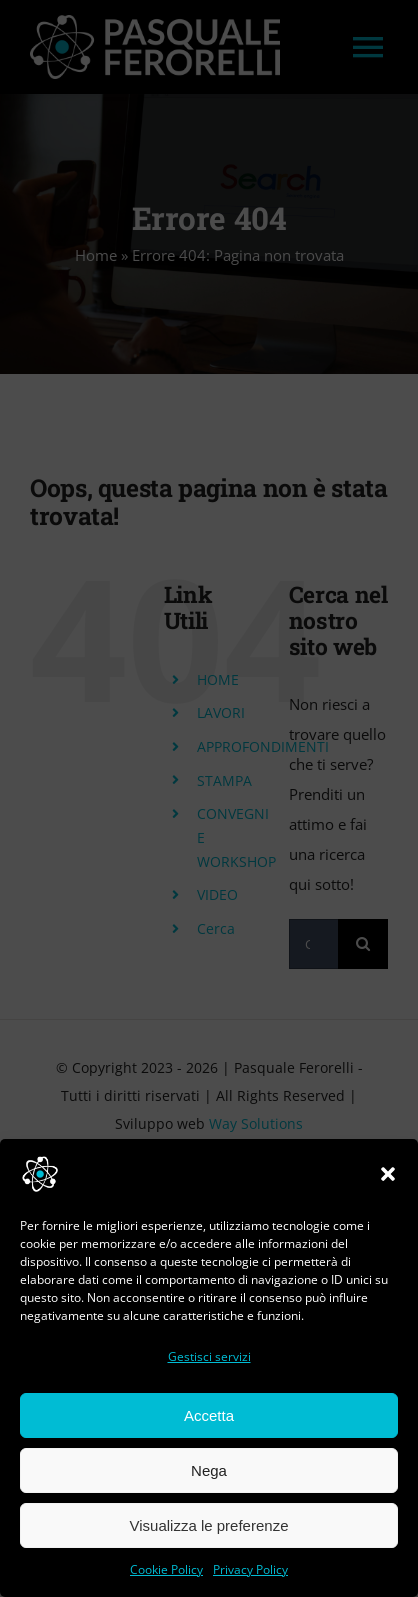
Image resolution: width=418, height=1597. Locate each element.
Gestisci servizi (209, 1356)
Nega (209, 1470)
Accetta (209, 1415)
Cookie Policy (166, 1569)
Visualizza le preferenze (209, 1525)
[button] (388, 1174)
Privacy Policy (250, 1569)
